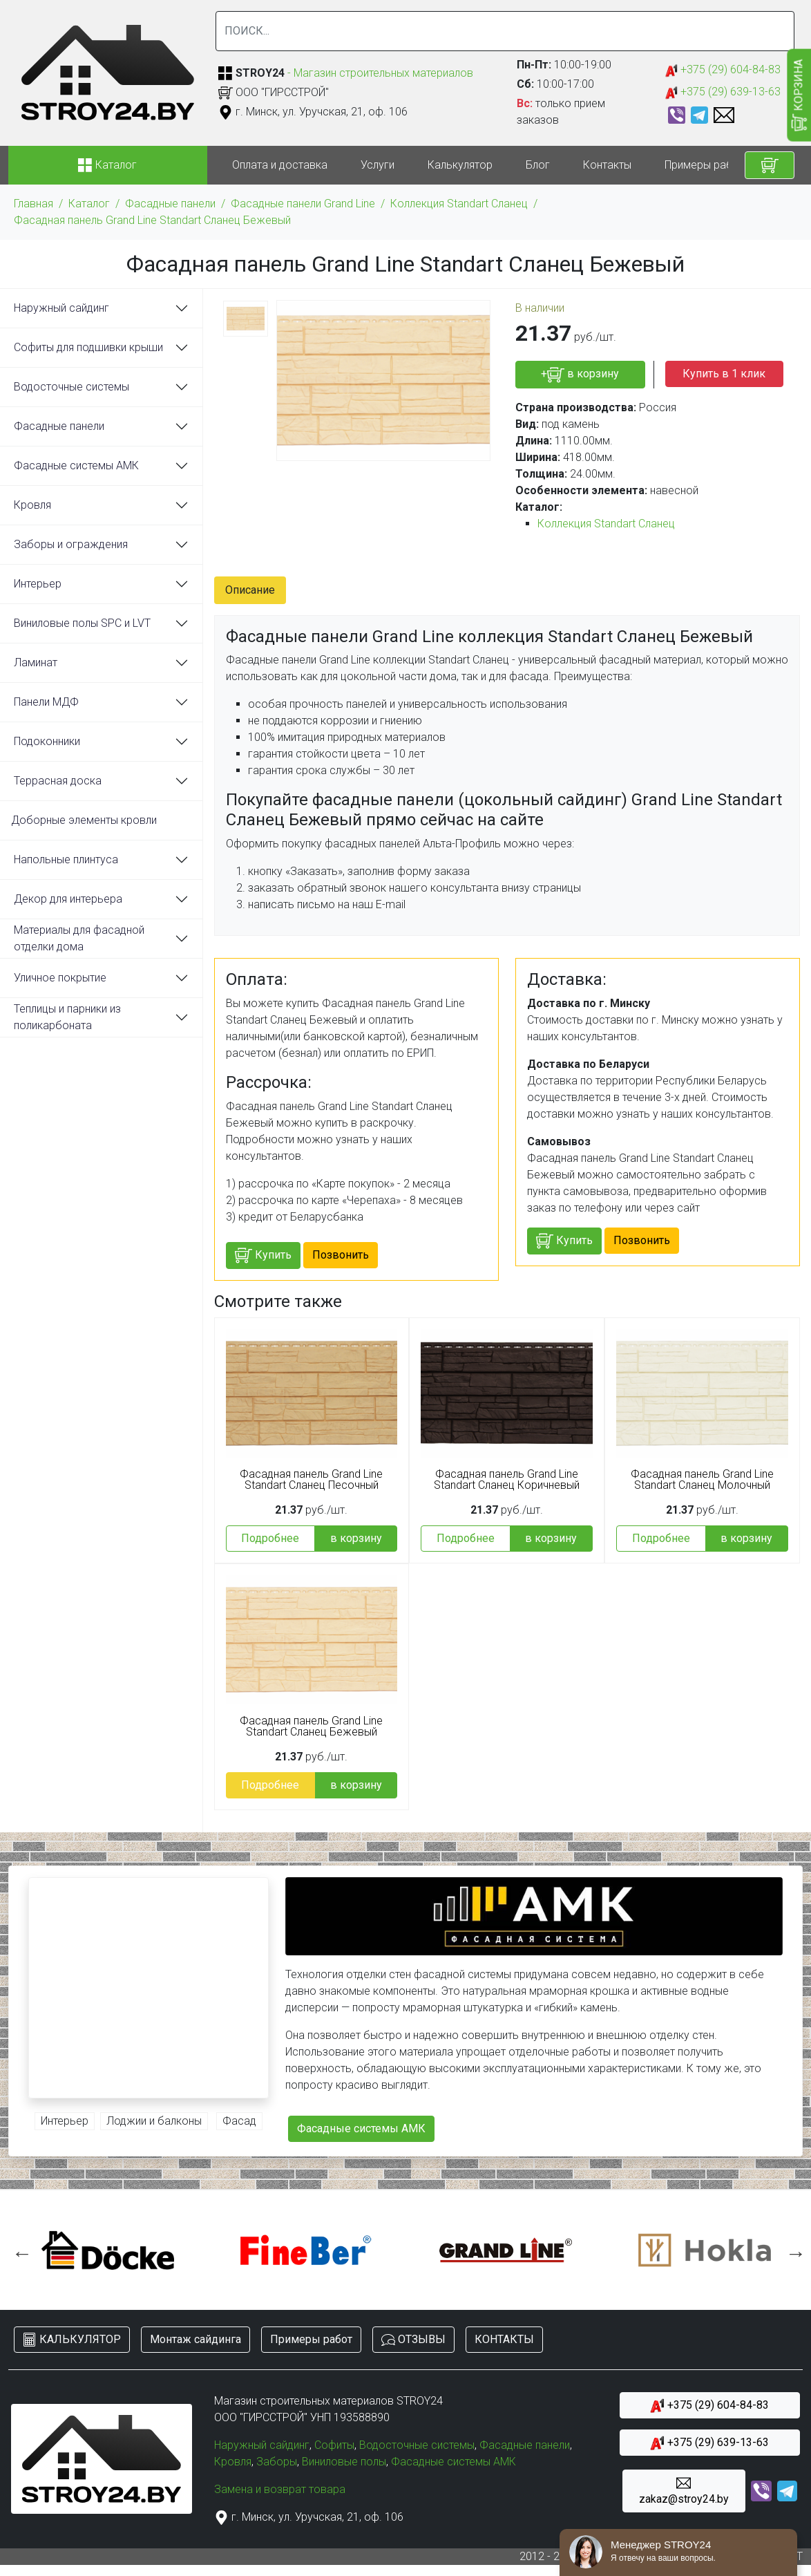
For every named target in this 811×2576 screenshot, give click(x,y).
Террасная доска (58, 780)
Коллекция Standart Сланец (459, 203)
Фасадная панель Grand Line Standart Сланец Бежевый (152, 220)
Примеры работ (705, 164)
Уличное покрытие (60, 977)
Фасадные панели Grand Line (303, 203)
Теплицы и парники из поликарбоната (67, 1017)
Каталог (89, 203)
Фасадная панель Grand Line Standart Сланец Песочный (311, 1480)
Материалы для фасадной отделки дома (79, 938)
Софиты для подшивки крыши (88, 347)
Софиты (334, 2445)
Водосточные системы (71, 386)
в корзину (356, 1538)
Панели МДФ (46, 701)
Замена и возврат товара (279, 2489)
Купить (263, 1255)
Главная (33, 203)
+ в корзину (580, 375)
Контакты (607, 164)
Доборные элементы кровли (84, 820)
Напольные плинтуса (66, 859)
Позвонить (340, 1254)
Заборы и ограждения (71, 544)
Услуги (377, 164)
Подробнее (270, 1538)
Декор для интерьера (68, 898)
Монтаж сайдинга (195, 2339)
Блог (538, 164)
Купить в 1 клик (724, 373)
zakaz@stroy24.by (684, 2491)
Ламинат (35, 662)
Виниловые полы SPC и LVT (82, 623)
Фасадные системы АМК (76, 465)
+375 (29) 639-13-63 (723, 92)
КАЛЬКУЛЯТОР (72, 2340)
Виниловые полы (344, 2461)
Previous (19, 2250)
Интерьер (37, 583)
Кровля (32, 504)
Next (792, 2250)
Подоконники (47, 741)
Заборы (276, 2461)
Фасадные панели (170, 203)
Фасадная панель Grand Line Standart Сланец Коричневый (507, 1480)
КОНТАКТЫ (504, 2339)
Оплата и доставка (279, 164)
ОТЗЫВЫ (413, 2340)
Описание (250, 589)
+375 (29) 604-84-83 (723, 70)
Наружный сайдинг (61, 307)
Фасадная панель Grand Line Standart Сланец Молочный (702, 1480)
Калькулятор (460, 164)
